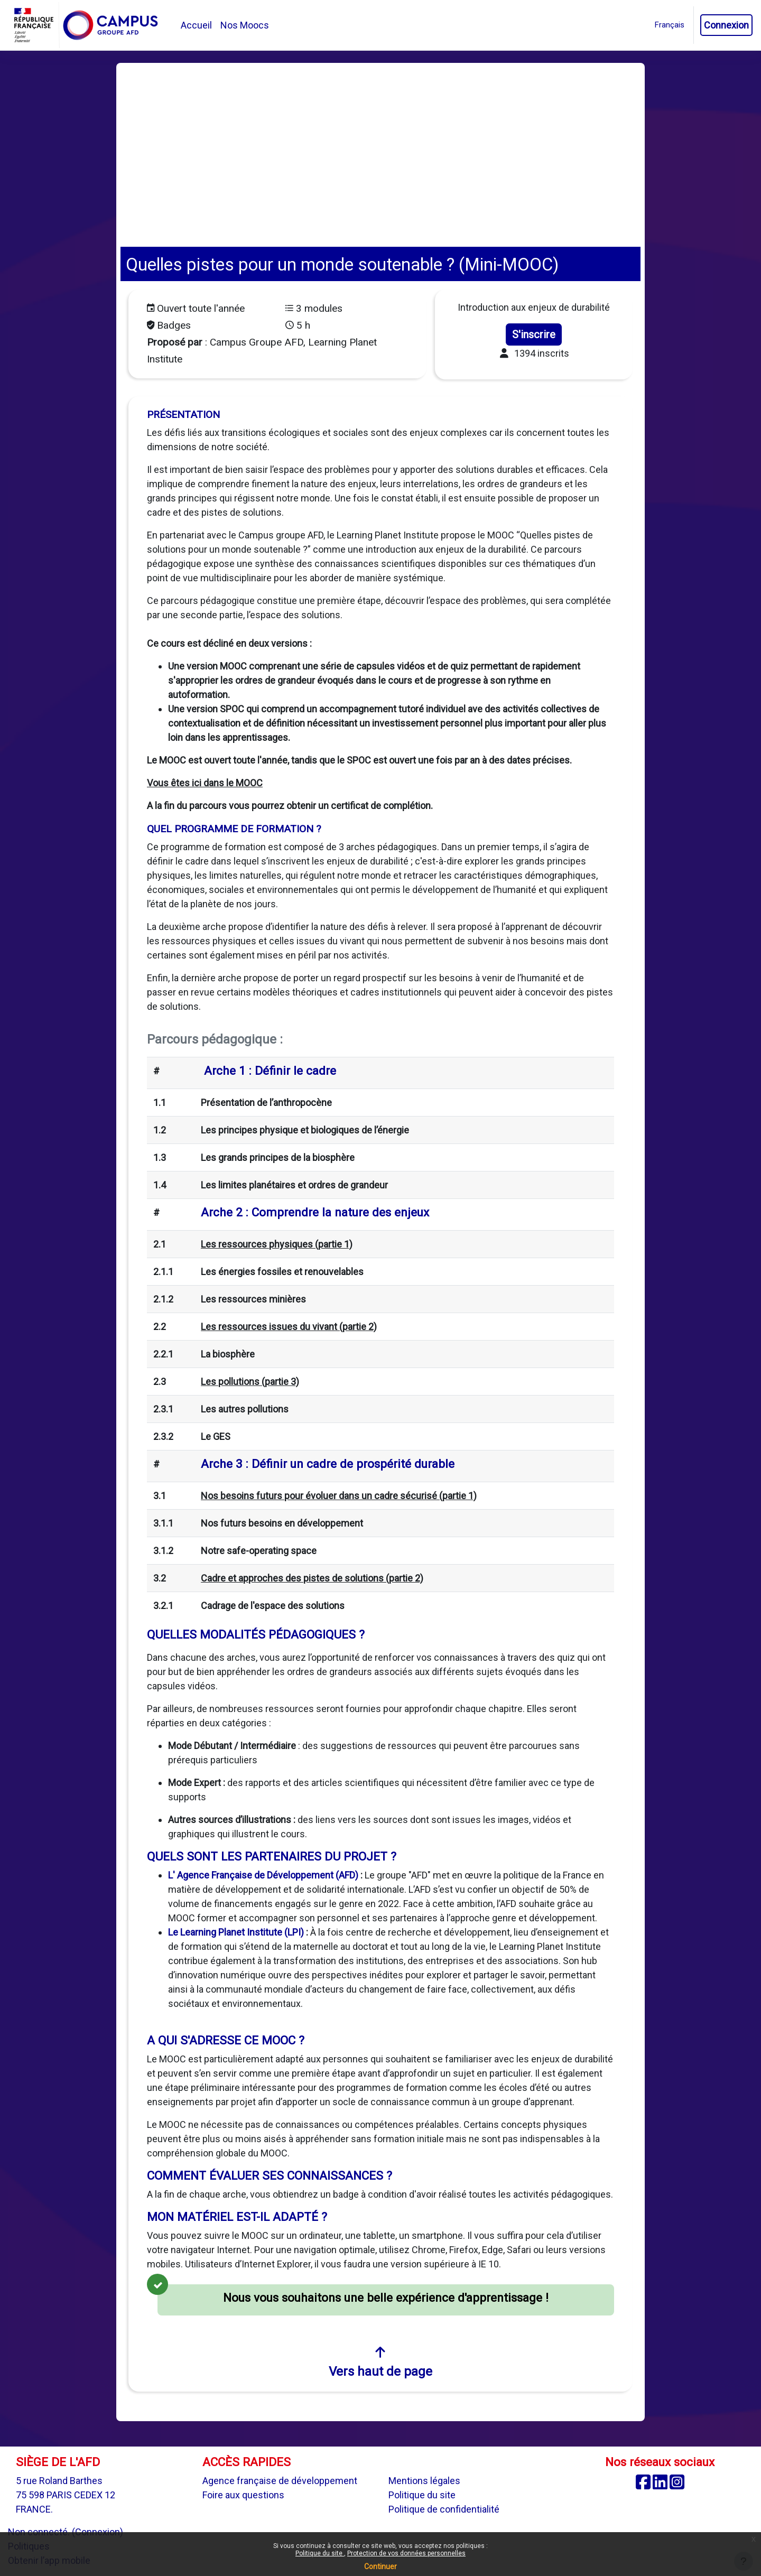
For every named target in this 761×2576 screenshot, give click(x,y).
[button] (669, 25)
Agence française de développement (279, 2480)
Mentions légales (424, 2480)
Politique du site (319, 2553)
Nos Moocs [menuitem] (244, 25)
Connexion (726, 25)
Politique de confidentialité (443, 2509)
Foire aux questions (243, 2494)
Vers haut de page (380, 2362)
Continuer (380, 2566)
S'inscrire (533, 334)
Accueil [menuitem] (196, 25)
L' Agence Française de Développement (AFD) (263, 1875)
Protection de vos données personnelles (406, 2553)
